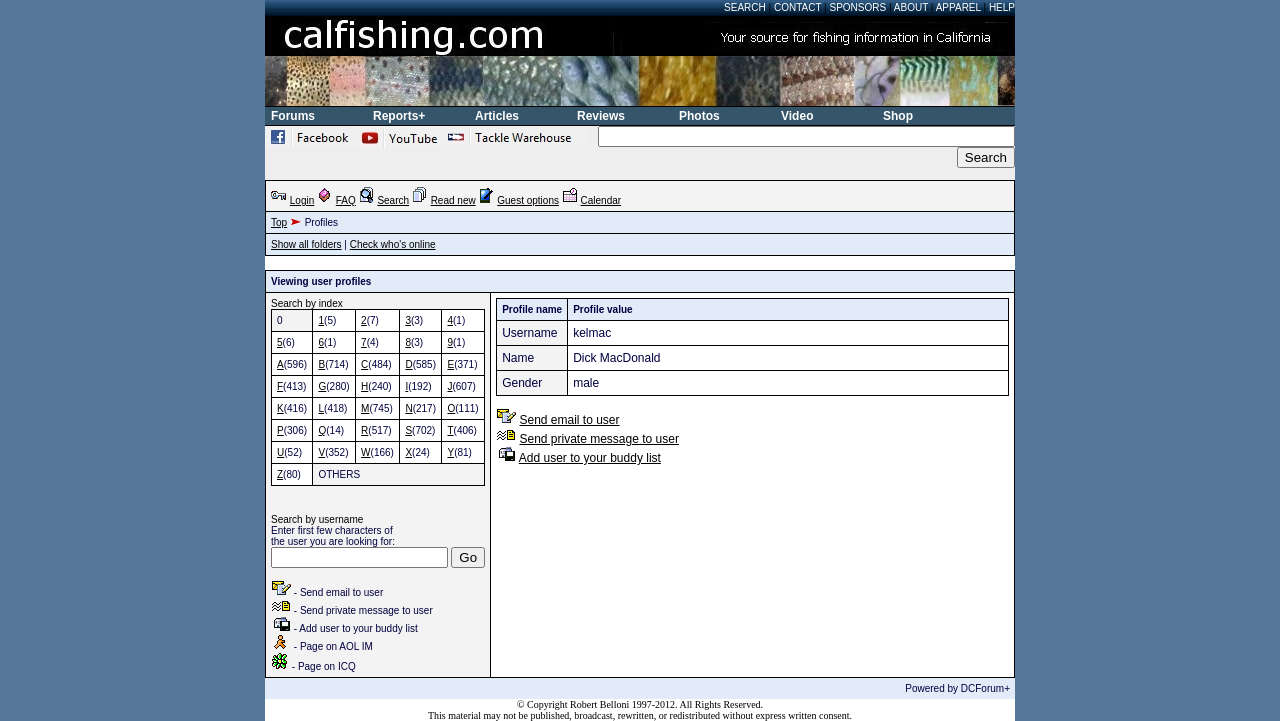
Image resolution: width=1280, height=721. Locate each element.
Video (797, 116)
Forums (293, 116)
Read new (453, 200)
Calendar (601, 200)
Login (302, 200)
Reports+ (399, 116)
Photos (699, 116)
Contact (797, 7)
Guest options (528, 200)
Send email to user (569, 420)
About (911, 7)
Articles (497, 116)
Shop (898, 116)
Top (279, 222)
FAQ (346, 200)
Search (745, 7)
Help (1002, 7)
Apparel (958, 7)
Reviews (601, 116)
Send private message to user (598, 439)
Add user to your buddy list (590, 458)
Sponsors (858, 7)
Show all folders (306, 244)
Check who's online (393, 244)
